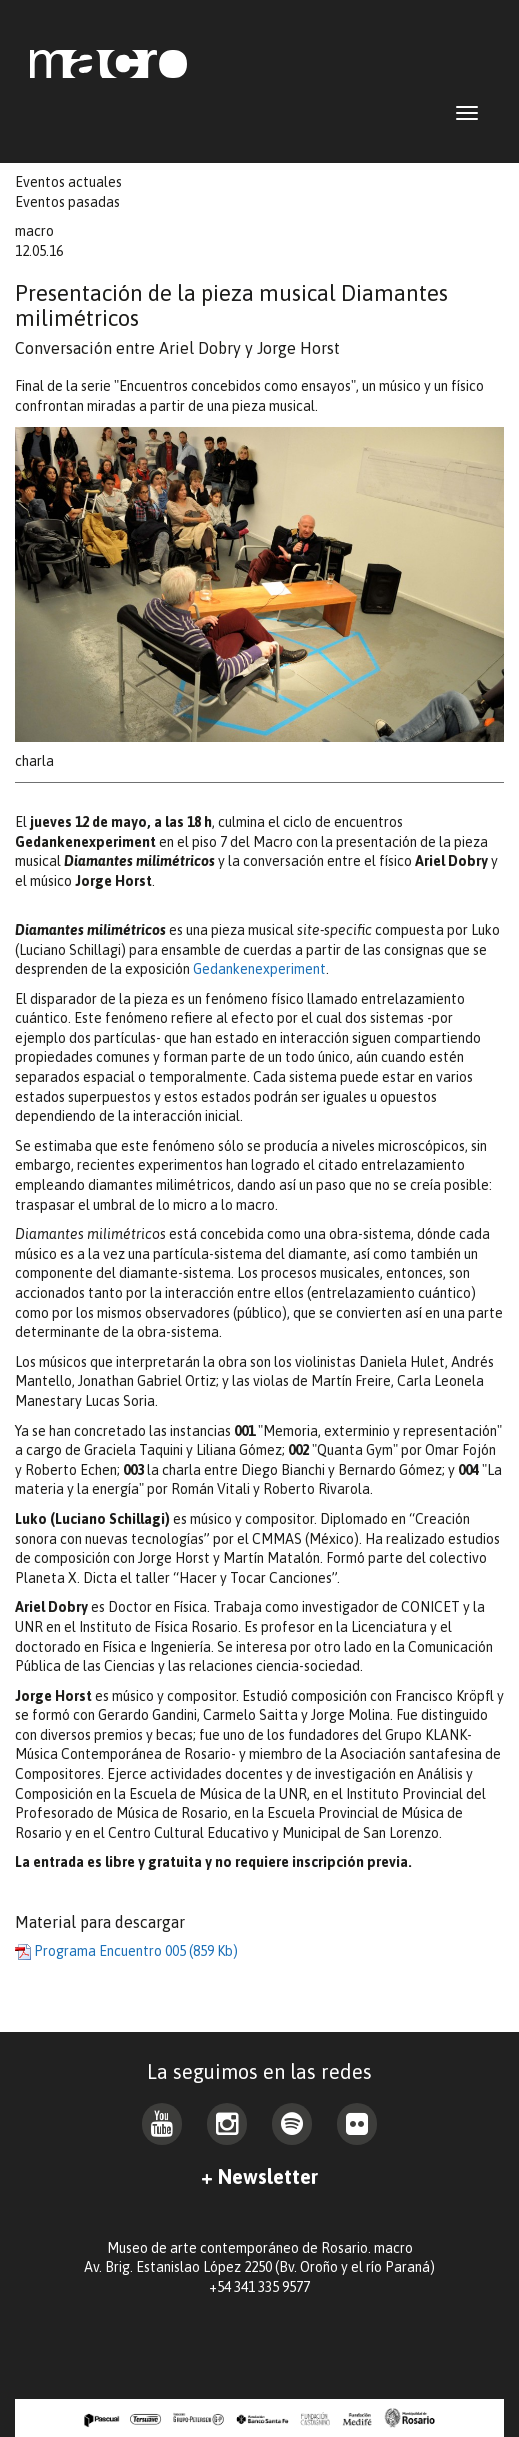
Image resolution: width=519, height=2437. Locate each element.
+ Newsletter (259, 2176)
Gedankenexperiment (259, 969)
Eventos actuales (68, 182)
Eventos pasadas (67, 202)
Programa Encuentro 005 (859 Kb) (126, 1951)
